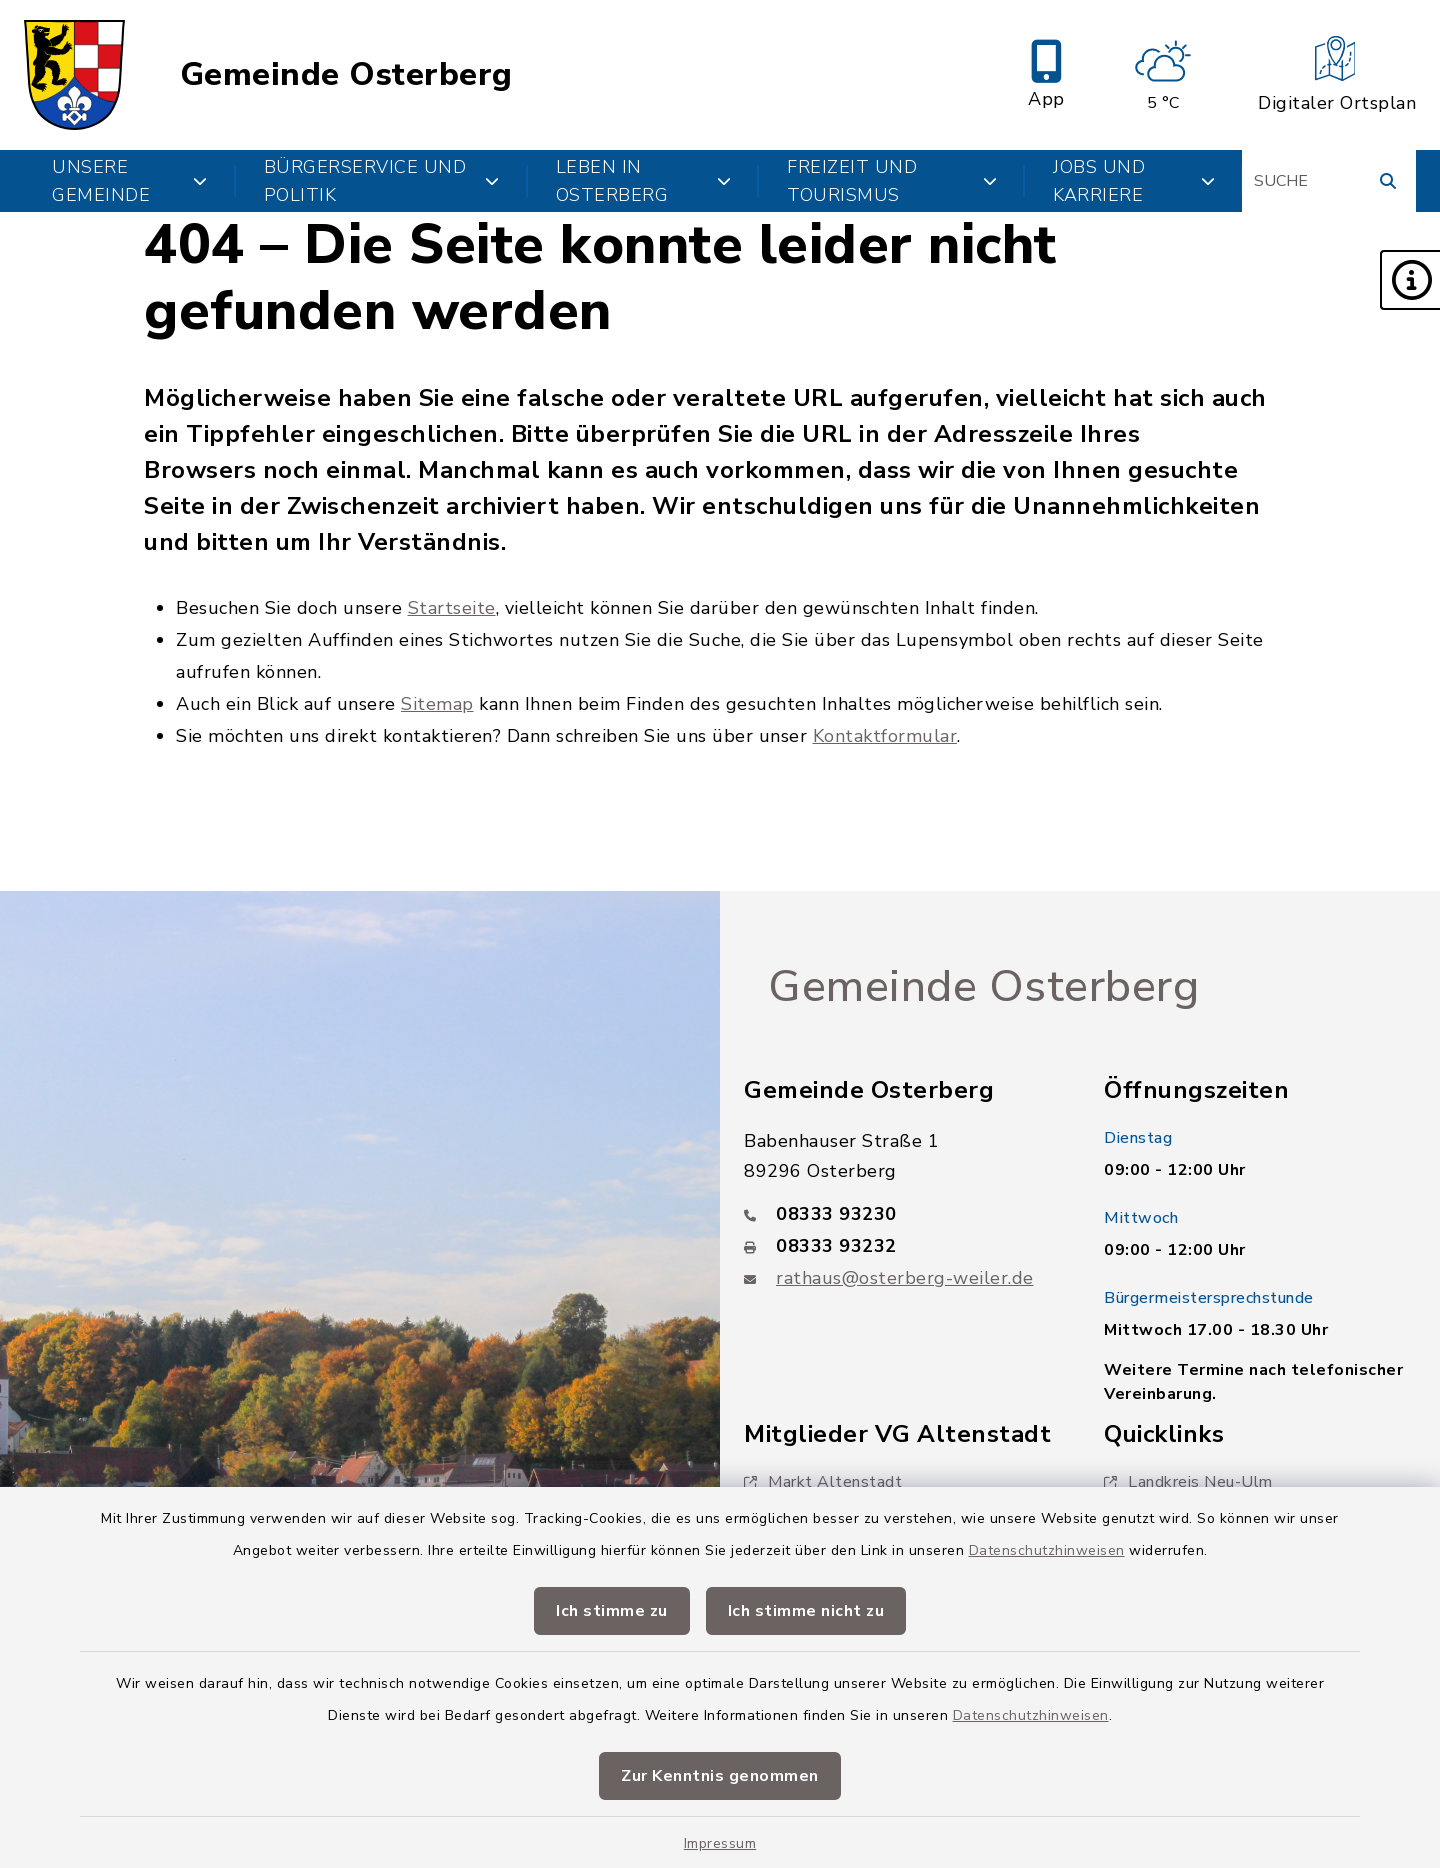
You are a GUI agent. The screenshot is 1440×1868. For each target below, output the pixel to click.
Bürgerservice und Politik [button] (382, 181)
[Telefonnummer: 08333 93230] (900, 1214)
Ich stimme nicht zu (806, 1611)
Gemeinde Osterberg (346, 75)
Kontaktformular (885, 736)
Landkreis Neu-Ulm (1188, 1482)
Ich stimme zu (612, 1611)
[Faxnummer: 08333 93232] (900, 1246)
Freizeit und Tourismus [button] (892, 181)
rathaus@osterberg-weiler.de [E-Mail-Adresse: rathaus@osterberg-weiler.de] (905, 1278)
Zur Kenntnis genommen (720, 1776)
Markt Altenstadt (823, 1482)
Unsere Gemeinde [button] (130, 181)
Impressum (720, 1843)
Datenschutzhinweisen (1047, 1550)
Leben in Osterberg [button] (643, 181)
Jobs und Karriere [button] (1134, 181)
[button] (1410, 280)
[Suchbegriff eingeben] (1329, 181)
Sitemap (437, 704)
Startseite (452, 608)
